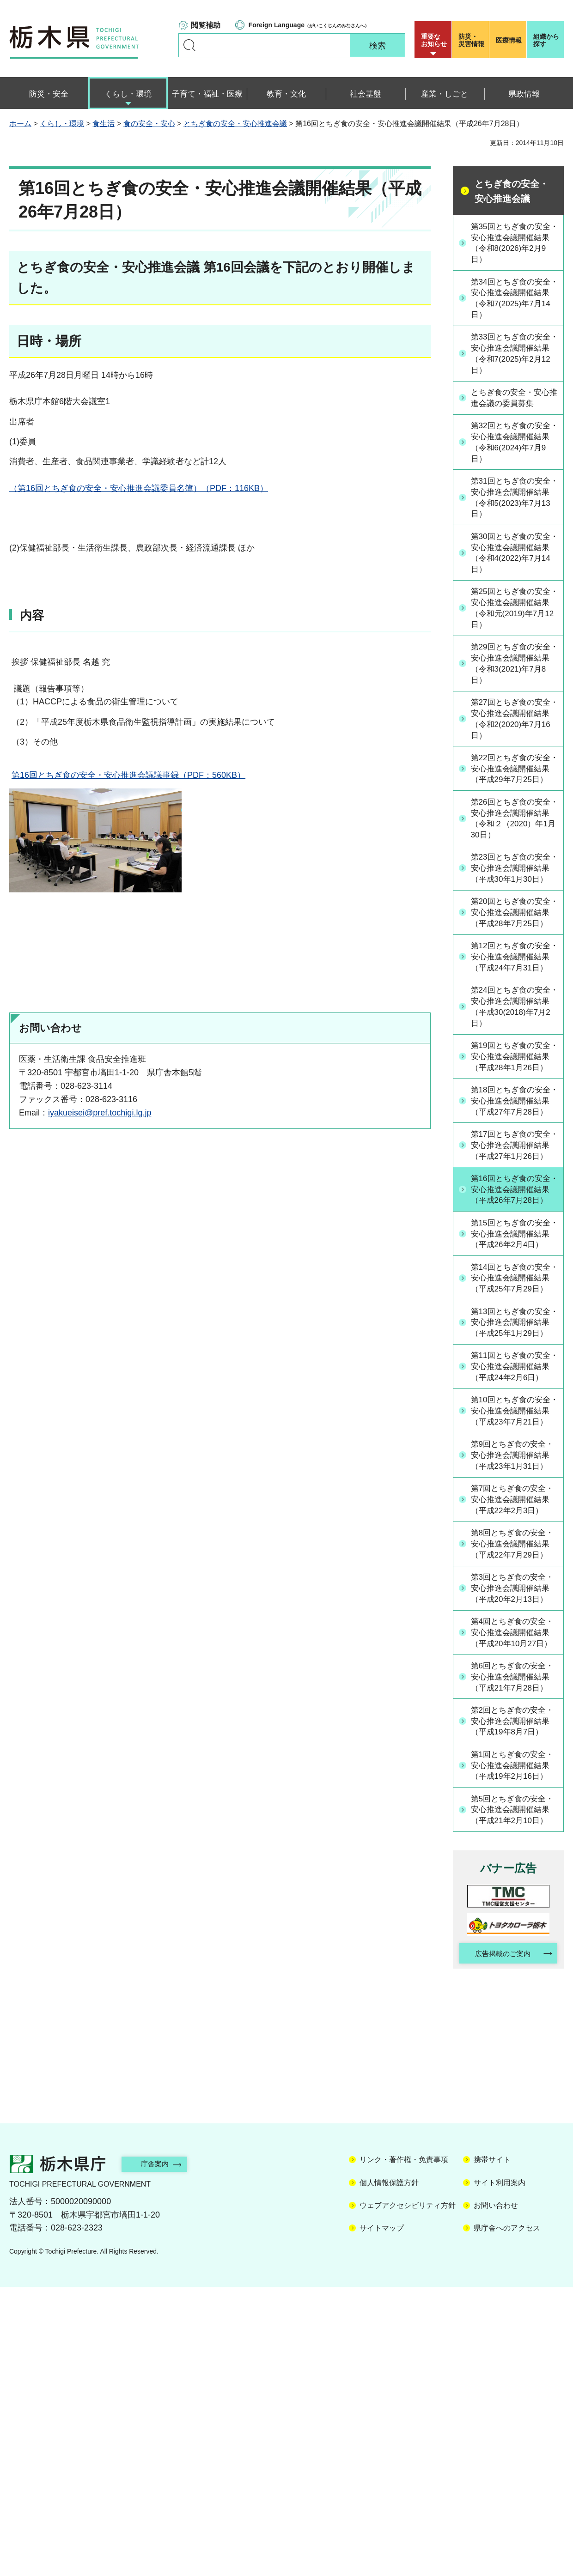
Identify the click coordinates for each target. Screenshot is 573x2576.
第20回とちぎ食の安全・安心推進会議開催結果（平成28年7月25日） (513, 957)
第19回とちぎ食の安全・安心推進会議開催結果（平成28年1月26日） (513, 1127)
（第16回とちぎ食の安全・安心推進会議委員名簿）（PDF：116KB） (138, 488)
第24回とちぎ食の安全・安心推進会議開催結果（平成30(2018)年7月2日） (513, 1071)
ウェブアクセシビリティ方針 (408, 2494)
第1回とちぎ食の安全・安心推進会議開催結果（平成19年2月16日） (513, 2034)
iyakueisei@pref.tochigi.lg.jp (99, 1112)
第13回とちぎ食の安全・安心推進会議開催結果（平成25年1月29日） (513, 1467)
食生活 (103, 123)
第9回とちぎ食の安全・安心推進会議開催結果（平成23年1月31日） (513, 1638)
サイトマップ (382, 2517)
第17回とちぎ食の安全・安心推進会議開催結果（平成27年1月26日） (513, 1240)
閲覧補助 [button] (205, 25)
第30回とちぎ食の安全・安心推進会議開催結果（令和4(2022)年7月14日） (513, 560)
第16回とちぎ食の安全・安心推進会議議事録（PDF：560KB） (128, 775)
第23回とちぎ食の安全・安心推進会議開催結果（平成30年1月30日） (513, 901)
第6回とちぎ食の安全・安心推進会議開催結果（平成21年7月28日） (513, 1921)
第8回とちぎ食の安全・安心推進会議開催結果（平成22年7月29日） (513, 1751)
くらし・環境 (62, 123)
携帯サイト (492, 2449)
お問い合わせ (496, 2494)
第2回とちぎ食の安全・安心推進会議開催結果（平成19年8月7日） (513, 1978)
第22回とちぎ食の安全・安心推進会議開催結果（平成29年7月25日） (513, 787)
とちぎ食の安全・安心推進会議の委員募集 (513, 402)
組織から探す (546, 40)
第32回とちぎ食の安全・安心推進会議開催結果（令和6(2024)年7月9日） (513, 447)
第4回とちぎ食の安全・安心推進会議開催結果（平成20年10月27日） (515, 1865)
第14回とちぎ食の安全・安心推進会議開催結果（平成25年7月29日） (513, 1411)
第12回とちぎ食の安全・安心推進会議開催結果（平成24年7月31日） (513, 1014)
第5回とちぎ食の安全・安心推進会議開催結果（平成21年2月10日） (513, 2091)
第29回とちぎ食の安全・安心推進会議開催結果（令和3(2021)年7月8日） (513, 674)
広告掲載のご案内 (500, 2242)
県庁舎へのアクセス (507, 2517)
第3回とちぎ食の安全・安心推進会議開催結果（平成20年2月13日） (513, 1808)
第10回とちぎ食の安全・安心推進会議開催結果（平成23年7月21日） (513, 1581)
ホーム (20, 123)
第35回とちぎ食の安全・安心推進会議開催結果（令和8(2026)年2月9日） (513, 243)
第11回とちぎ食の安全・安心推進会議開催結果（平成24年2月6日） (513, 1524)
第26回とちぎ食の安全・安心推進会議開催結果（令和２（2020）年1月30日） (514, 844)
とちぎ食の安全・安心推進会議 (235, 123)
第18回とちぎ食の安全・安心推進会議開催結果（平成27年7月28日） (513, 1184)
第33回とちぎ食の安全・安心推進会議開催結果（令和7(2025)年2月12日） (513, 357)
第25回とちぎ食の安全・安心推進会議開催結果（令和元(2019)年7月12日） (513, 617)
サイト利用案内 (499, 2472)
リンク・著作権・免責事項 (404, 2449)
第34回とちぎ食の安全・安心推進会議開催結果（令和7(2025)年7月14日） (513, 300)
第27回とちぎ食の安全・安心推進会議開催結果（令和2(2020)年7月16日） (513, 731)
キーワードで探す (189, 45)
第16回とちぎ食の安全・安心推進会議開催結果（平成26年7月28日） (513, 1297)
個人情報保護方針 (389, 2472)
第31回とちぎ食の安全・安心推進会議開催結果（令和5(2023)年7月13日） (513, 504)
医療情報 (509, 40)
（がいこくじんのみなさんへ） (309, 25)
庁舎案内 (159, 2453)
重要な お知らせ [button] (434, 40)
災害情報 (472, 40)
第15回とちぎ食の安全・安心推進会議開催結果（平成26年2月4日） (513, 1354)
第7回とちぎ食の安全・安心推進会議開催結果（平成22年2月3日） (513, 1694)
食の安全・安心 (149, 123)
